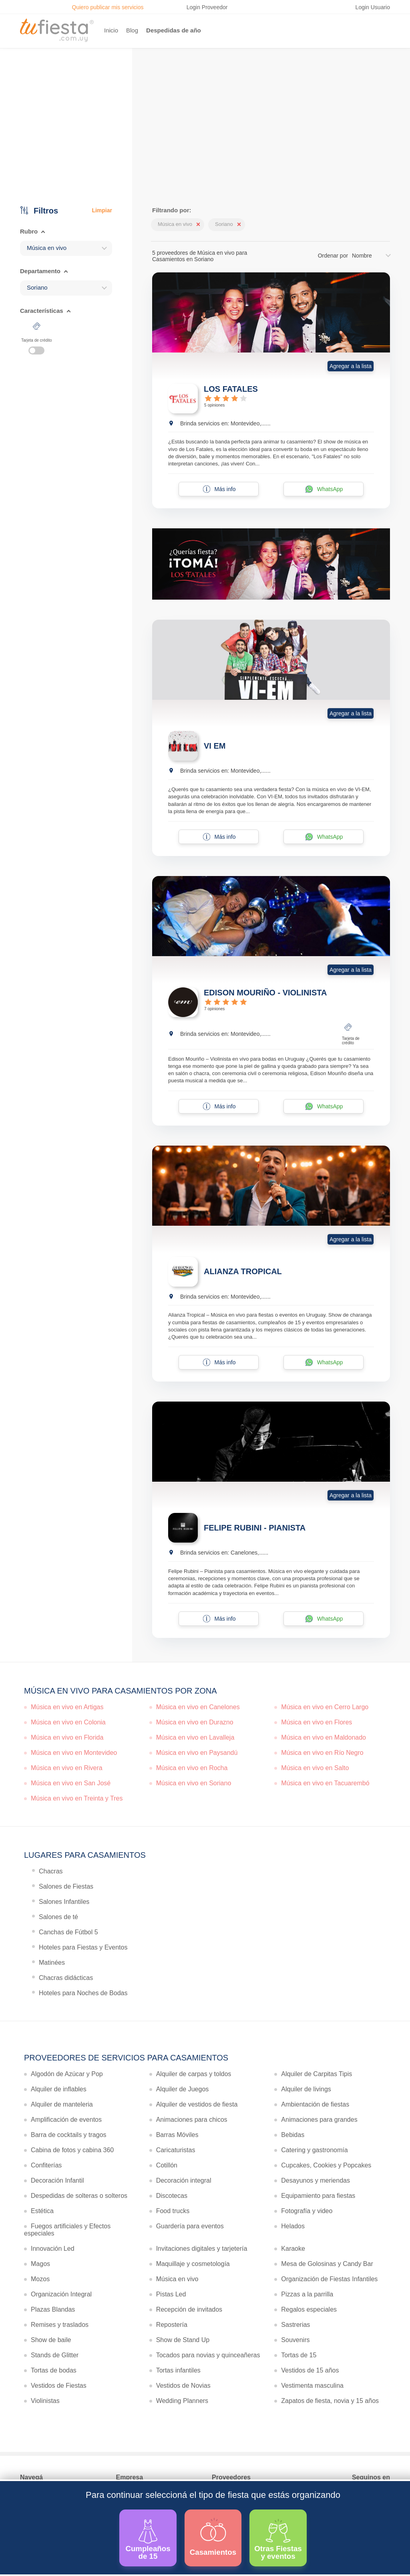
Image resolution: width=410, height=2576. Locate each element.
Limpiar (102, 210)
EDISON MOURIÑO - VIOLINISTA (265, 992)
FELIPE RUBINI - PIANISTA (254, 1527)
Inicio (111, 30)
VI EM (214, 745)
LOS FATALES (231, 389)
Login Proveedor (207, 7)
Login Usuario (373, 7)
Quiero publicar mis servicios (108, 7)
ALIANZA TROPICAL (243, 1271)
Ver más (203, 145)
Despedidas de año (173, 30)
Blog (132, 30)
